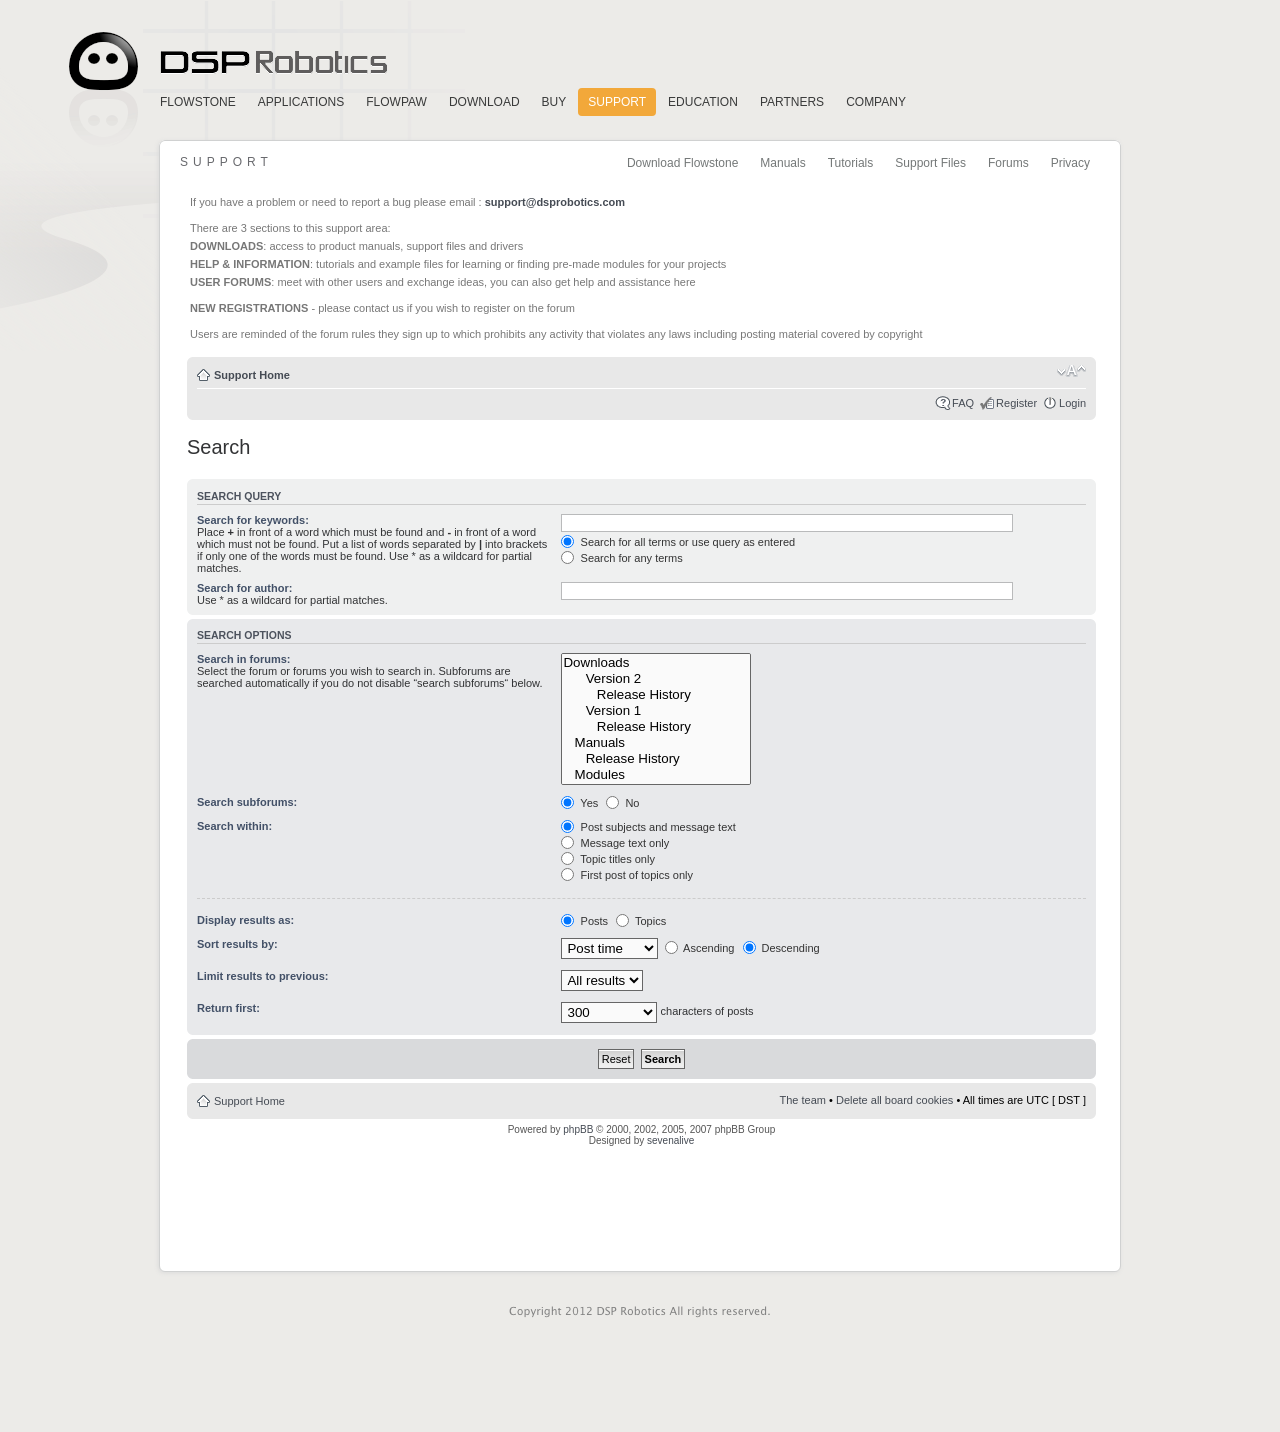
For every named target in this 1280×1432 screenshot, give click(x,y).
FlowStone (198, 102)
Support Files (930, 163)
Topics (641, 921)
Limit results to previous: (262, 976)
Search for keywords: (253, 520)
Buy (554, 102)
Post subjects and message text (648, 827)
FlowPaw (396, 102)
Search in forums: (244, 659)
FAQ (963, 403)
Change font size (1071, 371)
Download (484, 102)
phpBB (578, 1129)
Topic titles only (607, 859)
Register (1016, 403)
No (622, 803)
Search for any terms (621, 558)
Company (876, 102)
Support (617, 102)
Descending (781, 948)
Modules (656, 775)
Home (225, 61)
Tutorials (851, 163)
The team (803, 1100)
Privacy (1070, 163)
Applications (301, 102)
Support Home (252, 375)
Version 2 (656, 679)
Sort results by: (237, 944)
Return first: (228, 1008)
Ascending (700, 948)
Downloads (656, 663)
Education (703, 102)
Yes (579, 803)
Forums (1008, 163)
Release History (656, 695)
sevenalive (670, 1140)
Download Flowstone (682, 163)
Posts (584, 921)
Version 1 (656, 711)
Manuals (782, 163)
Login (1072, 403)
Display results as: (245, 920)
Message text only (615, 843)
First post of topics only (627, 875)
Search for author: (244, 588)
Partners (792, 102)
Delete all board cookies (894, 1100)
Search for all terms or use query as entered (678, 542)
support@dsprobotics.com (555, 202)
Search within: (234, 826)
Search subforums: (247, 802)
